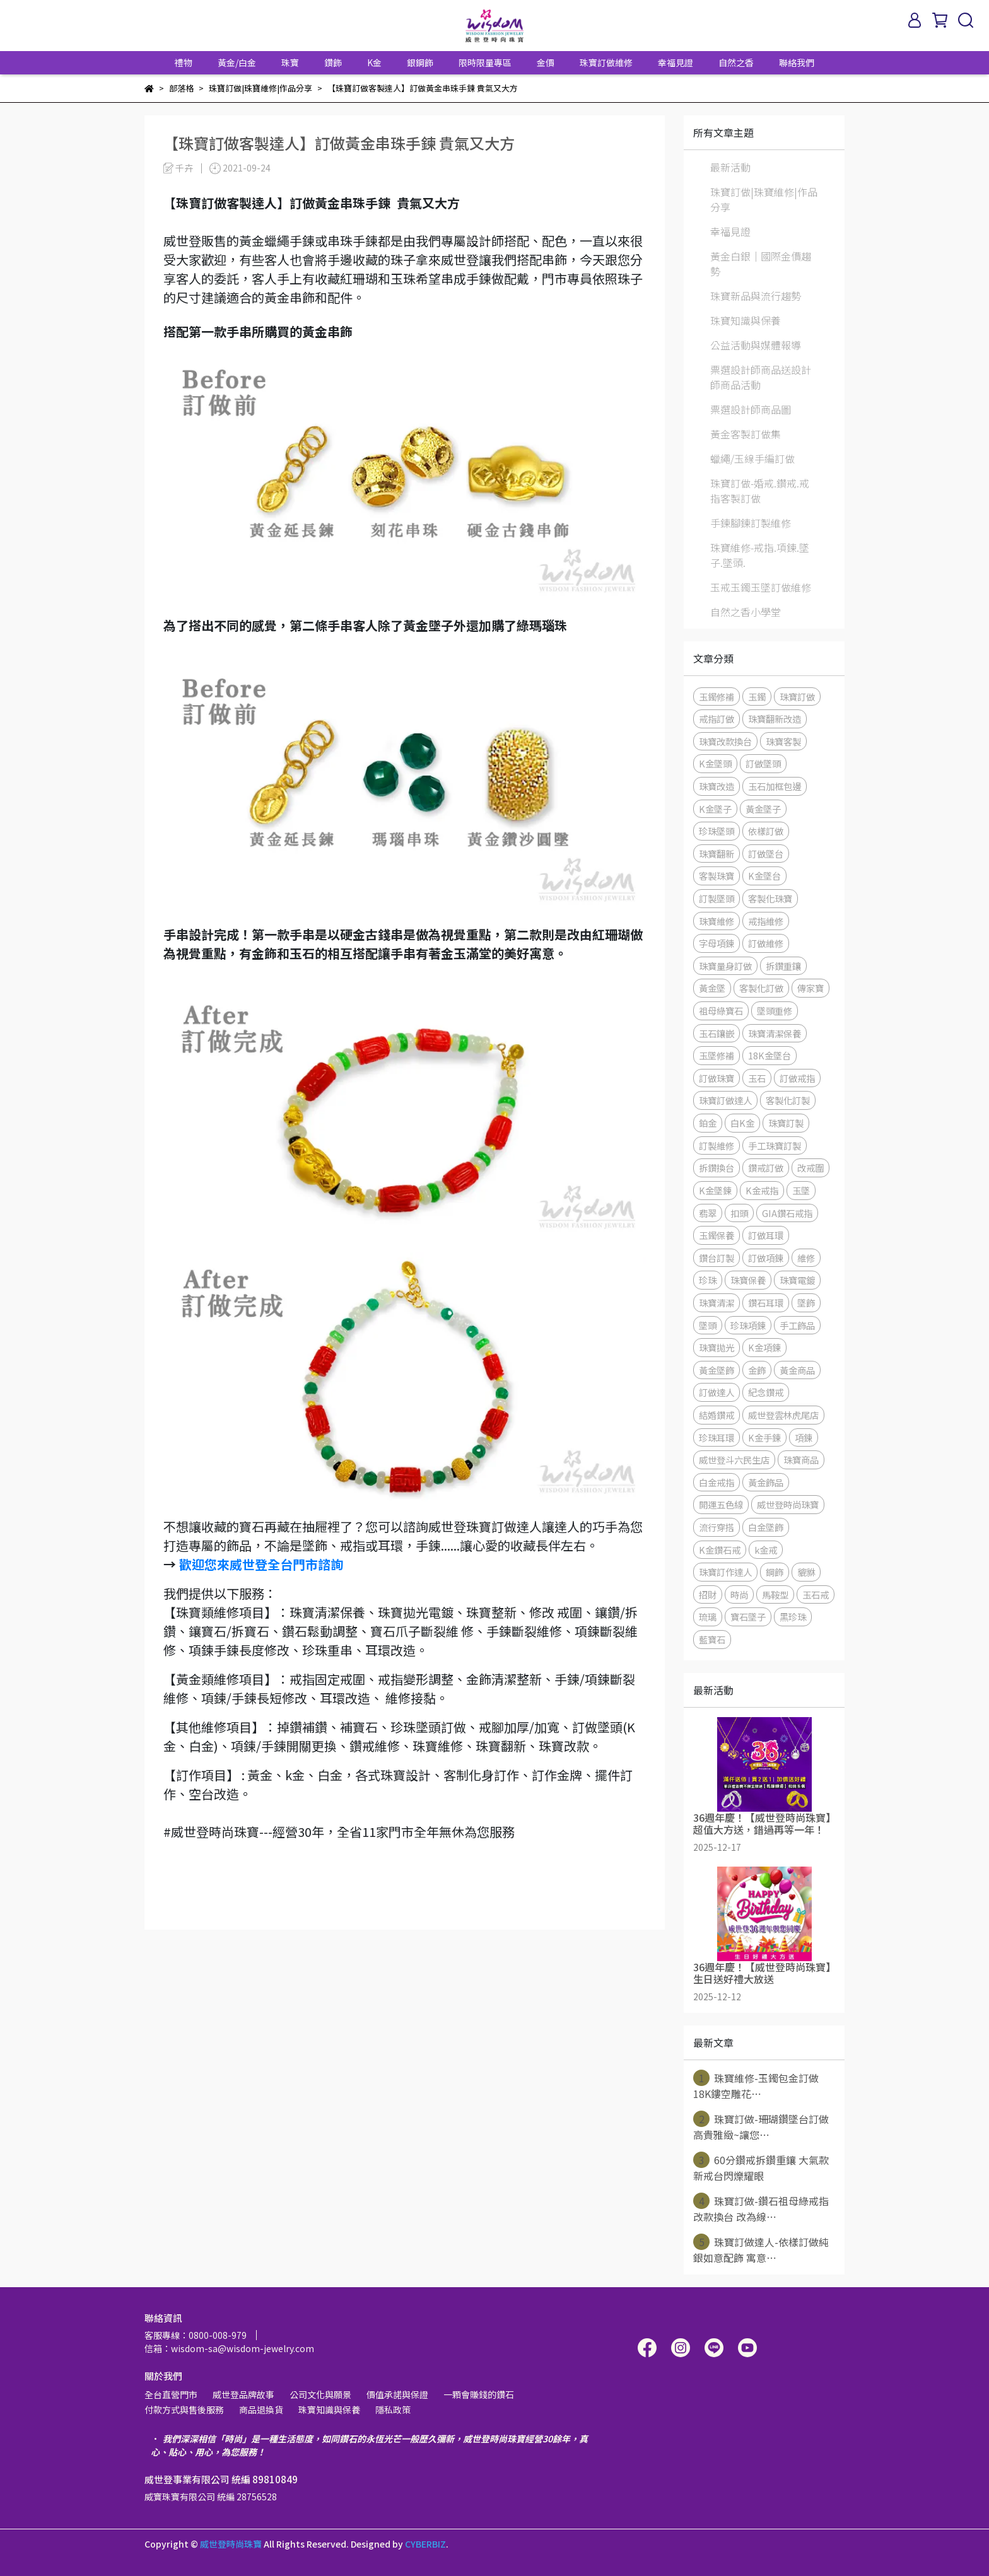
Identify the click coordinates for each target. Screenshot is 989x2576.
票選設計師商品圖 (750, 409)
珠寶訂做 (797, 696)
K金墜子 (715, 808)
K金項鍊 (764, 1347)
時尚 (739, 1594)
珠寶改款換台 (725, 741)
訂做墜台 (765, 853)
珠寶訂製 (786, 1122)
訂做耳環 (765, 1235)
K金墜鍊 (715, 1190)
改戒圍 (810, 1167)
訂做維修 (765, 943)
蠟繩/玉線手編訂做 (752, 458)
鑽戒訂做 (765, 1167)
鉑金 (708, 1122)
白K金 (742, 1122)
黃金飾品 (765, 1482)
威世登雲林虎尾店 (783, 1414)
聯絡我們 (796, 62)
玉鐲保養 (716, 1235)
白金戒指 (716, 1482)
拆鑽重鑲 (783, 965)
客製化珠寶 (770, 898)
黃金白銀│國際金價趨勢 (760, 263)
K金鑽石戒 (719, 1549)
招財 (708, 1594)
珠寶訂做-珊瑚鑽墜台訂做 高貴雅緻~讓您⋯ (761, 2126)
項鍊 (803, 1437)
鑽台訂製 (716, 1257)
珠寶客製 (783, 741)
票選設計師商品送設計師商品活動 (760, 377)
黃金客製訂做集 (745, 433)
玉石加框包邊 (774, 786)
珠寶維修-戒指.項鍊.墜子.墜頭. (759, 555)
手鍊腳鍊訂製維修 (750, 522)
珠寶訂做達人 (725, 1100)
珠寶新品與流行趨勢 (755, 295)
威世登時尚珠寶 (788, 1504)
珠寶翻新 (716, 853)
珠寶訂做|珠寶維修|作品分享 (763, 199)
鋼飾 (774, 1571)
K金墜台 (764, 875)
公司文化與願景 (320, 2394)
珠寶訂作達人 (725, 1571)
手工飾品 (797, 1325)
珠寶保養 (748, 1279)
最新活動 (730, 167)
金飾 (757, 1370)
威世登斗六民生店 (734, 1459)
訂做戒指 (797, 1078)
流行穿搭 (716, 1527)
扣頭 (739, 1213)
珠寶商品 (801, 1459)
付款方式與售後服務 (184, 2409)
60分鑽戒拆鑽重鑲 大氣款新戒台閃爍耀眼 (761, 2167)
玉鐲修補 (716, 696)
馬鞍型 (775, 1594)
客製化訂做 (761, 987)
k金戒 (765, 1549)
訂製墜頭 (716, 898)
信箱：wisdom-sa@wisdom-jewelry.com (229, 2348)
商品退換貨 (261, 2409)
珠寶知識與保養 (745, 320)
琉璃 (708, 1616)
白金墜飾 (765, 1527)
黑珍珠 (793, 1616)
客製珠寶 (716, 875)
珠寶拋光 (716, 1347)
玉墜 (801, 1190)
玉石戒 (815, 1594)
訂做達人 (716, 1392)
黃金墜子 (763, 808)
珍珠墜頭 (716, 830)
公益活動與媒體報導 (755, 345)
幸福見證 (675, 62)
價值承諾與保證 (397, 2394)
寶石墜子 (748, 1616)
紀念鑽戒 (765, 1392)
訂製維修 (716, 1145)
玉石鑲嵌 (716, 1033)
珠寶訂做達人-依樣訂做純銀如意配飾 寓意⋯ (761, 2249)
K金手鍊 (764, 1437)
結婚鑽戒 (716, 1414)
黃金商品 (797, 1370)
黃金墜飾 (716, 1370)
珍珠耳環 (716, 1437)
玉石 (757, 1078)
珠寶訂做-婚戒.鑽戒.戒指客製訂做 (759, 490)
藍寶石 (712, 1639)
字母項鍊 (716, 943)
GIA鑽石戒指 (787, 1213)
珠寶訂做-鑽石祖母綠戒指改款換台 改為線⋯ (761, 2208)
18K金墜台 (769, 1055)
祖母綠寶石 (721, 1010)
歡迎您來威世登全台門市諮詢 (261, 1564)
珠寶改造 (716, 786)
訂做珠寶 (716, 1078)
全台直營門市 (170, 2394)
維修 (806, 1257)
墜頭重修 (774, 1010)
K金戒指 (762, 1190)
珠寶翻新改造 (774, 718)
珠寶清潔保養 (774, 1033)
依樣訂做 (765, 830)
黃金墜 (712, 987)
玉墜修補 (716, 1055)
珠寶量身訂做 (725, 965)
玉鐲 (757, 696)
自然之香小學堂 (745, 611)
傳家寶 (810, 987)
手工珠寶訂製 (774, 1145)
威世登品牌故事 (243, 2394)
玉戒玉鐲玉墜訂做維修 (760, 587)
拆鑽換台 (716, 1167)
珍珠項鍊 (748, 1325)
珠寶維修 (716, 921)
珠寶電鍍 (797, 1279)
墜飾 (806, 1302)
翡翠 (708, 1213)
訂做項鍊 (765, 1257)
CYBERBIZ (425, 2544)
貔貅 (806, 1571)
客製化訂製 (788, 1100)
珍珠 (708, 1279)
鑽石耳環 (765, 1302)
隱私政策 (393, 2409)
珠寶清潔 (716, 1302)
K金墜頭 (715, 763)
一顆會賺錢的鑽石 (478, 2394)
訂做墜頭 (763, 763)
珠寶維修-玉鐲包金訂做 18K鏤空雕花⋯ (756, 2085)
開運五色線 (721, 1504)
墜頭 (708, 1325)
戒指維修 (765, 921)
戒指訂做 (716, 718)
